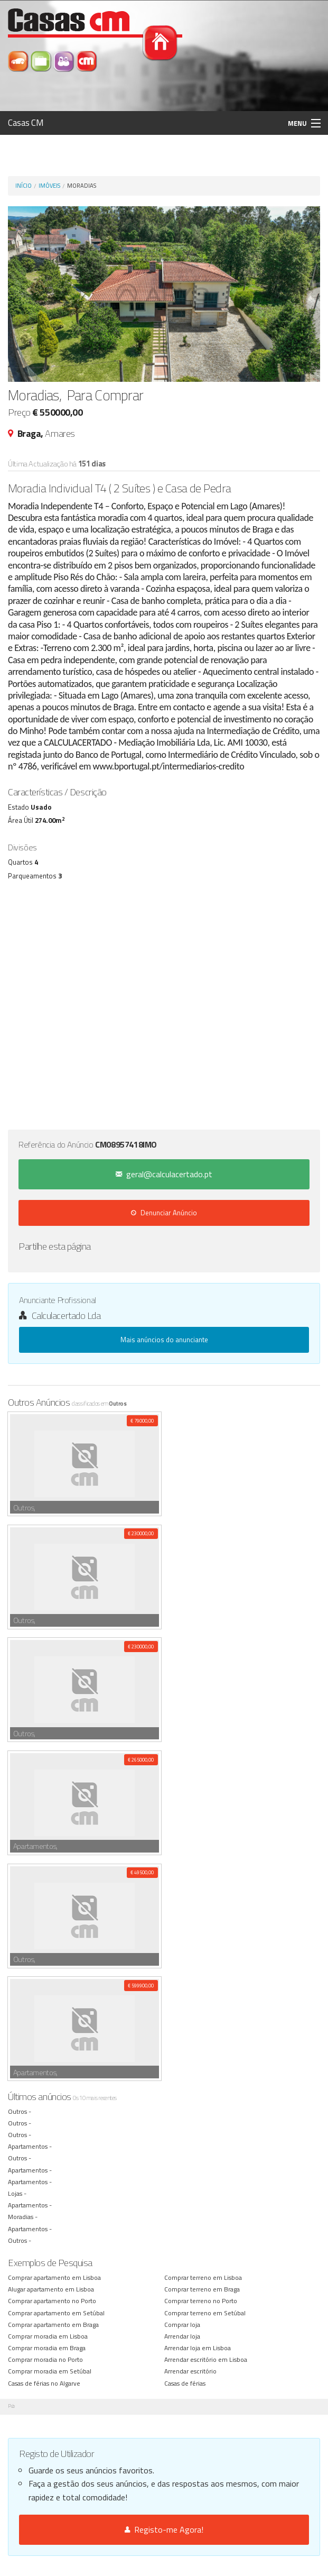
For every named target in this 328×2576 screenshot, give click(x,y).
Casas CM (26, 123)
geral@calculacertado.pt (164, 1174)
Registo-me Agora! (164, 2529)
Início (23, 185)
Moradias (81, 185)
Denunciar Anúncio (164, 1212)
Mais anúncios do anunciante (164, 1339)
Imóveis (49, 185)
